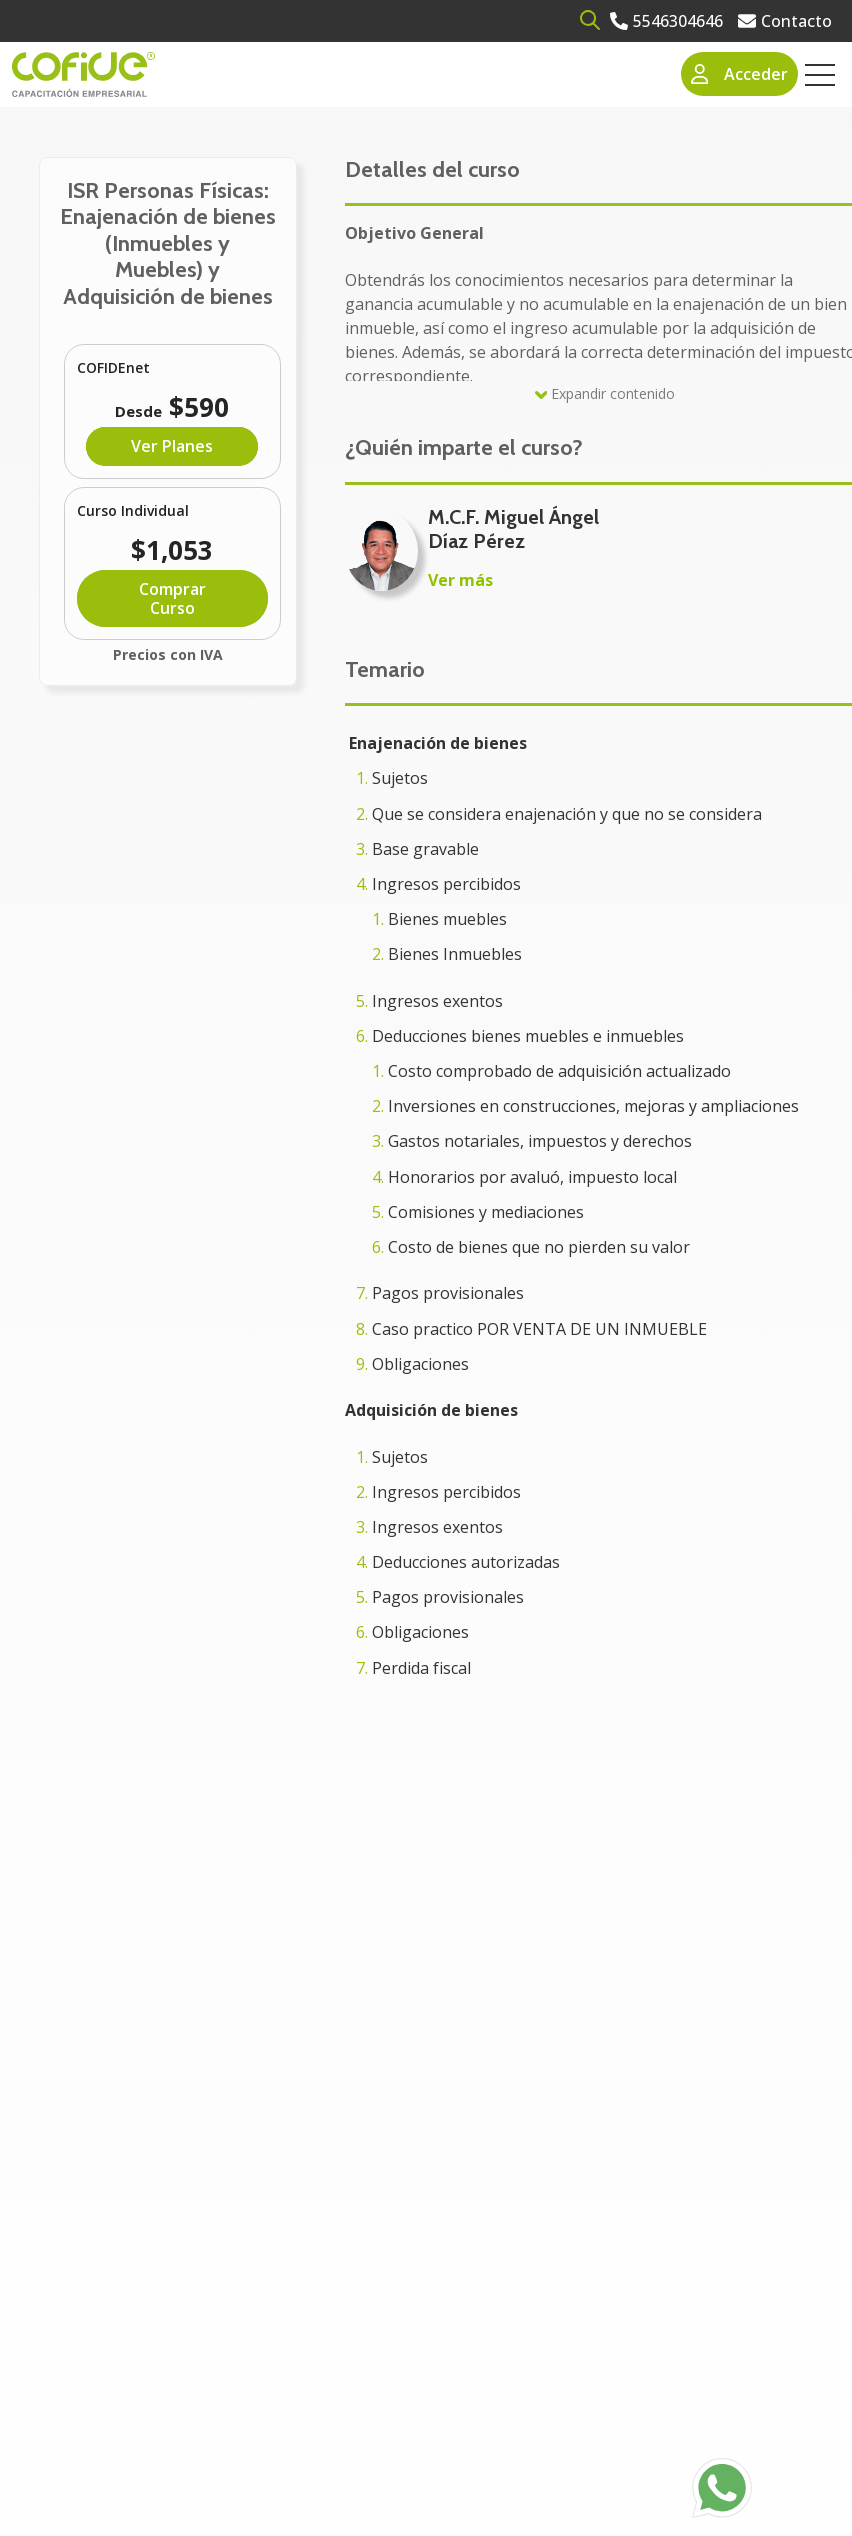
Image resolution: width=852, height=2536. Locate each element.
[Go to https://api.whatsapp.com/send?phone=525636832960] (722, 2488)
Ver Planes (172, 446)
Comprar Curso (172, 598)
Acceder (740, 74)
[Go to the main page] (83, 74)
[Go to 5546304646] (666, 21)
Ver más (460, 580)
